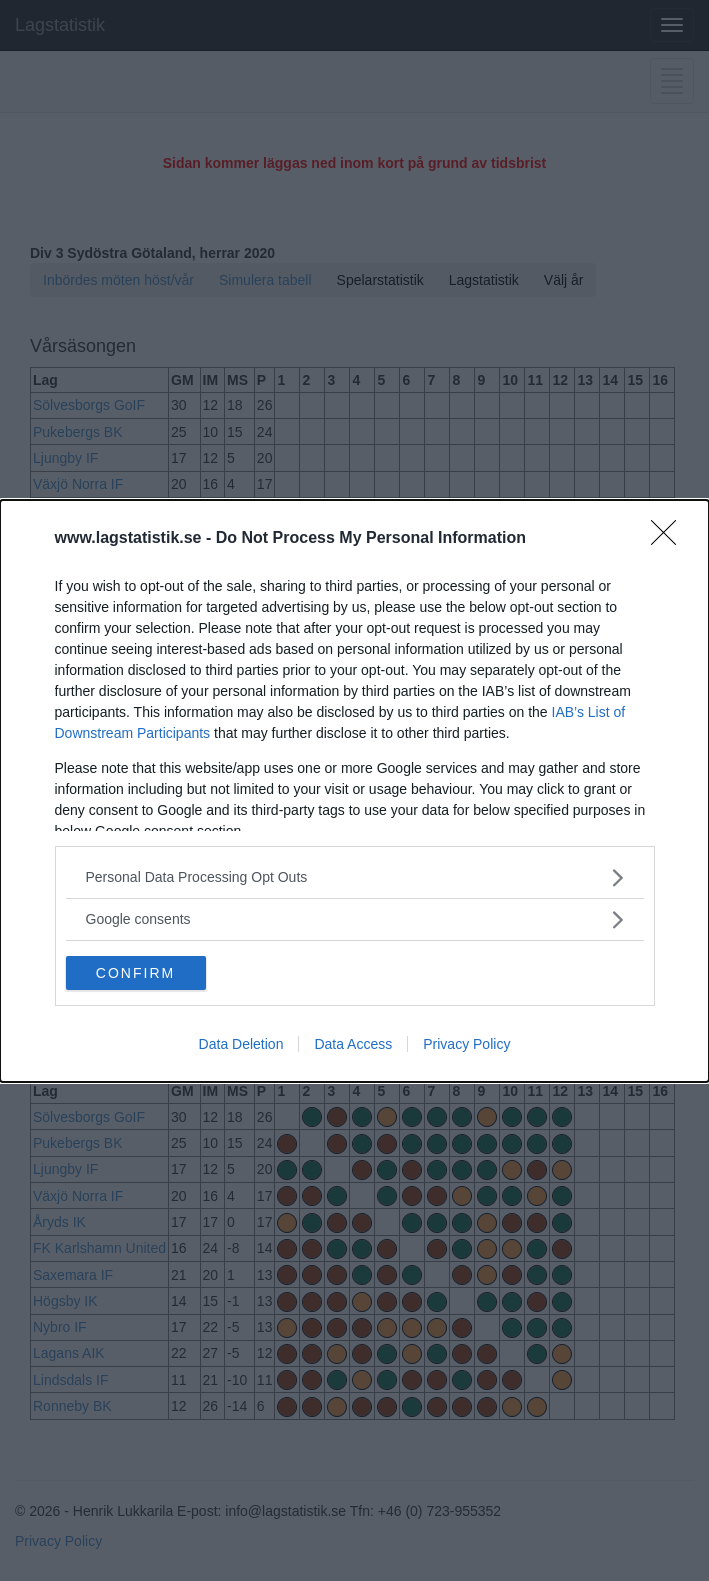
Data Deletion (241, 1044)
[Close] (670, 539)
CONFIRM (135, 972)
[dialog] (354, 791)
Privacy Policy (466, 1044)
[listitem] (355, 877)
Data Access (353, 1044)
